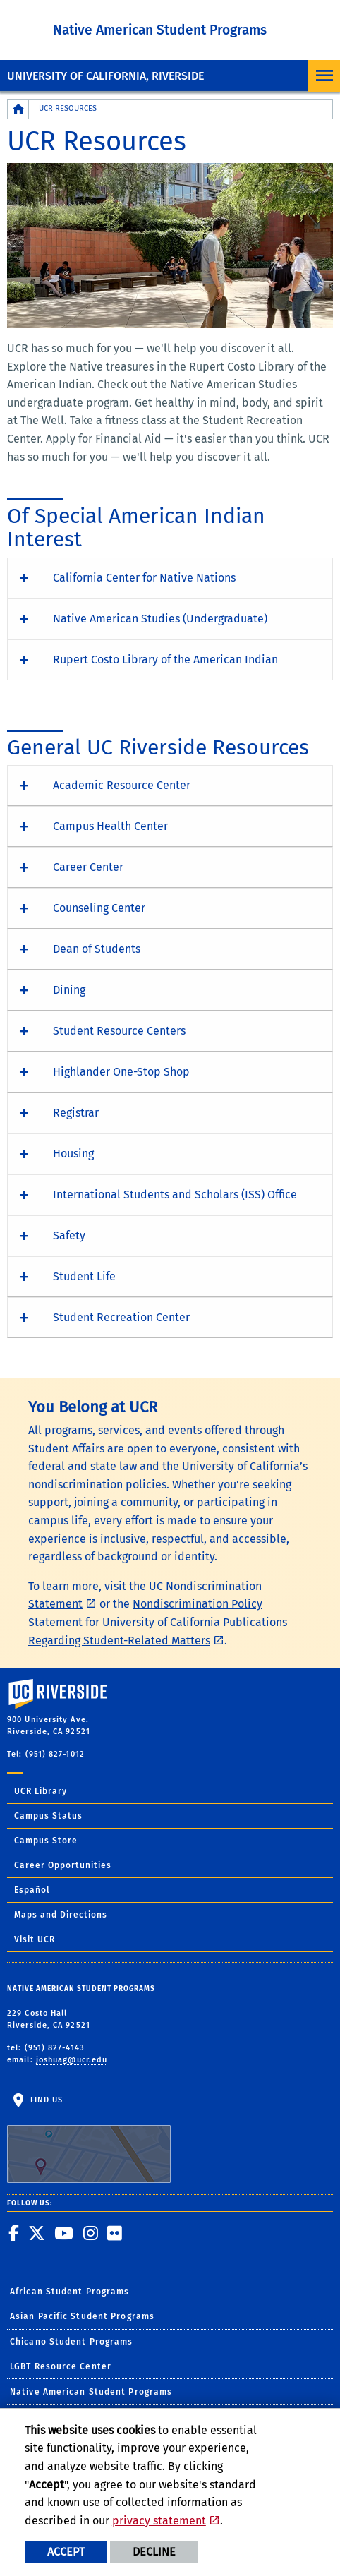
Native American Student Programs (160, 30)
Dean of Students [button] (96, 949)
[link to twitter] (37, 2233)
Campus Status (48, 1816)
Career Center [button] (88, 867)
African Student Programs (69, 2292)
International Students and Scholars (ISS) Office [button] (175, 1194)
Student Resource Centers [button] (119, 1030)
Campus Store (46, 1841)
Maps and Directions (60, 1915)
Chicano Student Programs (71, 2342)
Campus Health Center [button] (110, 826)
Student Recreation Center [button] (121, 1317)
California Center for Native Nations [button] (144, 577)
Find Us (89, 2139)
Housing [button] (73, 1153)
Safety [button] (69, 1235)
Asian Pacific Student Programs (82, 2316)
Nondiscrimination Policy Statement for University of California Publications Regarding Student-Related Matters (157, 1622)
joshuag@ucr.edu (72, 2059)
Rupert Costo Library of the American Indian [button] (165, 659)
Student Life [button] (84, 1276)
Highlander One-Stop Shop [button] (121, 1071)
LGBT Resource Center (60, 2366)
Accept (66, 2551)
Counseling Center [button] (99, 908)
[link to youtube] (64, 2233)
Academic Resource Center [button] (121, 785)
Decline (154, 2551)
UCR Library (40, 1791)
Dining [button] (69, 990)
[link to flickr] (115, 2233)
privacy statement (159, 2520)
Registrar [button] (76, 1112)
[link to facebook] (14, 2233)
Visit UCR (34, 1939)
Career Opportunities (62, 1865)
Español (32, 1890)
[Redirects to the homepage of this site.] (18, 109)
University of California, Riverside (105, 76)
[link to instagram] (91, 2233)
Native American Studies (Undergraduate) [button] (160, 618)
